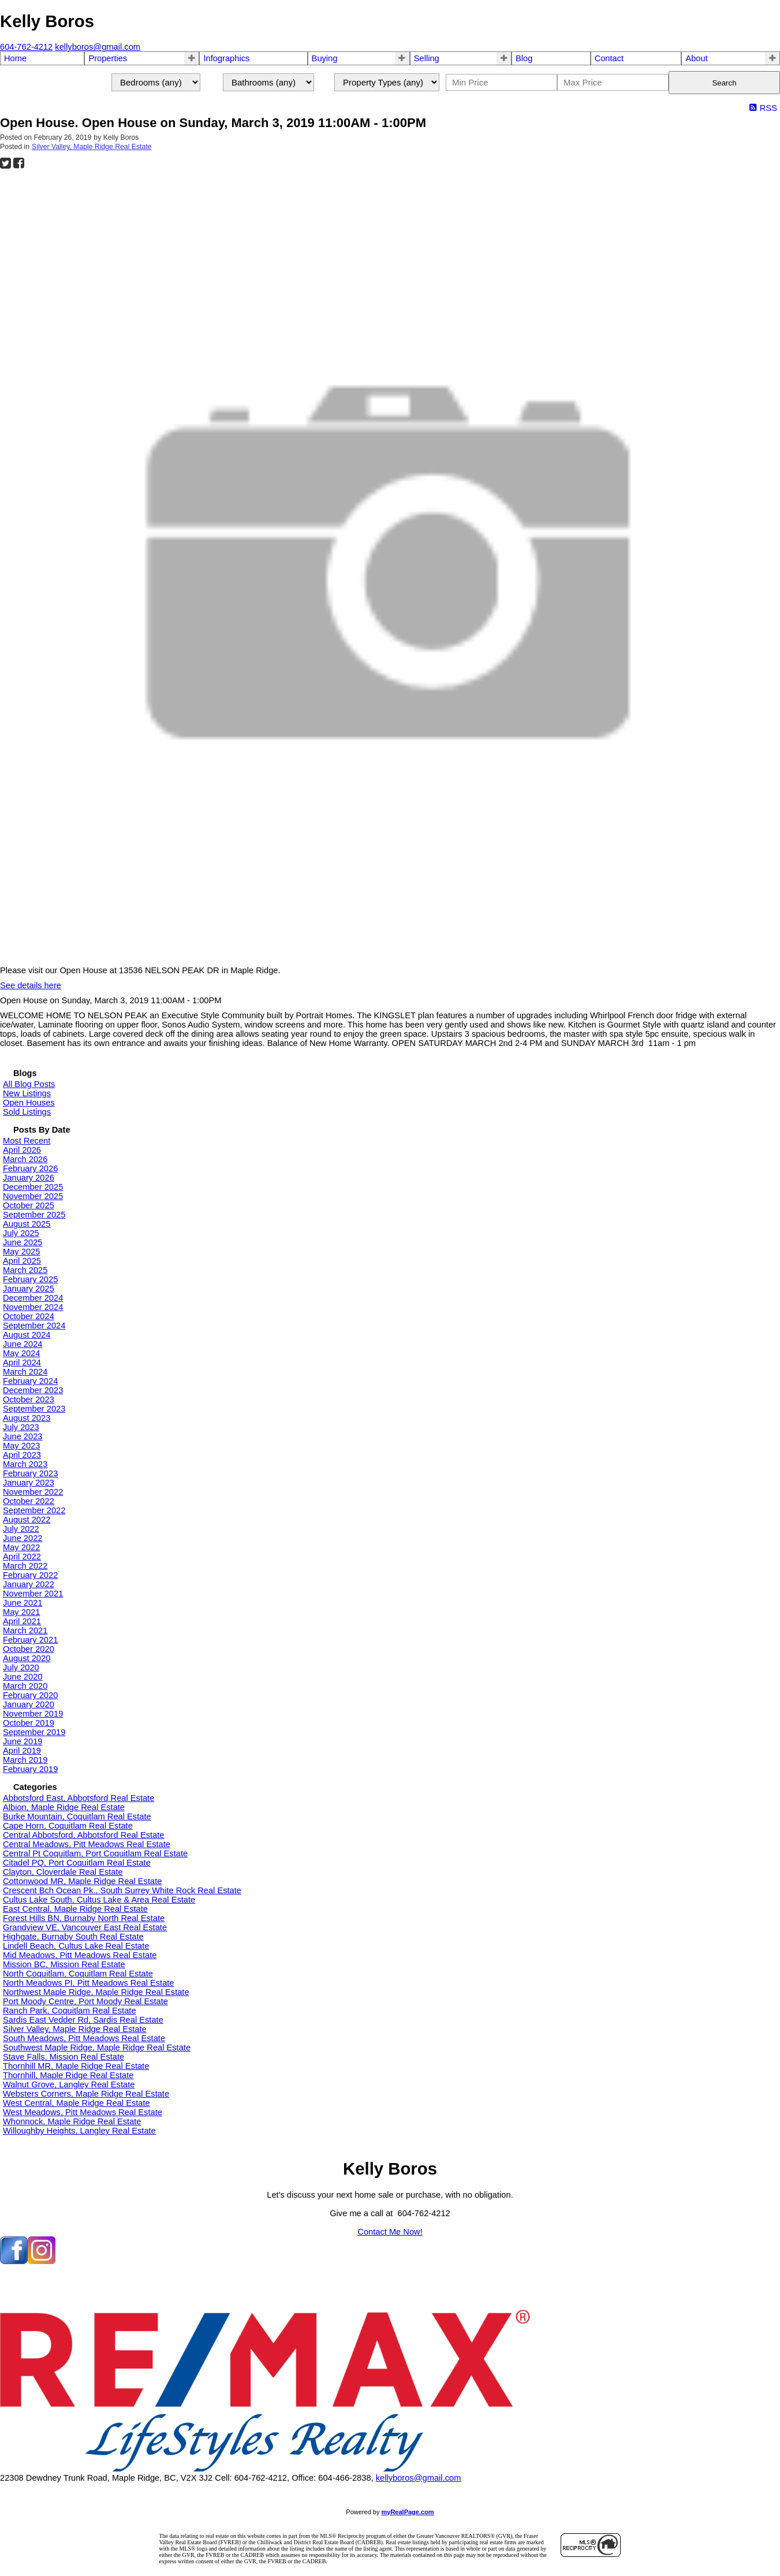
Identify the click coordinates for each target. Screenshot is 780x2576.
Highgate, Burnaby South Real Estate (73, 1936)
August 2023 (26, 1418)
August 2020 (26, 1658)
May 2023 (21, 1445)
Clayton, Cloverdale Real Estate (63, 1872)
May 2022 (21, 1547)
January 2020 (28, 1704)
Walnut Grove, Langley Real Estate (69, 2084)
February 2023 (30, 1473)
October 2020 (28, 1649)
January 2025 (28, 1288)
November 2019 (33, 1713)
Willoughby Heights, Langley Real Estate (79, 2130)
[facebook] (14, 2261)
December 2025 (33, 1187)
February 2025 (30, 1279)
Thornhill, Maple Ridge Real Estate (68, 2075)
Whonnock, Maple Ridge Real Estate (72, 2121)
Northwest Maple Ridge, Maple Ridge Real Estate (96, 1992)
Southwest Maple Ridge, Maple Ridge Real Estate (97, 2047)
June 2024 (22, 1344)
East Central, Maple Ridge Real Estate (75, 1909)
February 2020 (30, 1695)
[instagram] (41, 2261)
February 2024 (30, 1381)
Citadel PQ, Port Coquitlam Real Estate (77, 1862)
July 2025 (21, 1233)
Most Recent (26, 1140)
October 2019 (28, 1723)
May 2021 (21, 1612)
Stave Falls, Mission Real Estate (63, 2056)
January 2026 (28, 1177)
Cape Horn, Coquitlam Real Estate (68, 1825)
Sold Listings (27, 1111)
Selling (426, 58)
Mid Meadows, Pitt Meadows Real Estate (79, 1955)
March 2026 (25, 1159)
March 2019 (25, 1760)
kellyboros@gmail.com (418, 2477)
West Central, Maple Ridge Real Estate (76, 2103)
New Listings (27, 1093)
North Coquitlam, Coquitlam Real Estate (78, 1973)
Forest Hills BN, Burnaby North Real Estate (84, 1918)
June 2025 (22, 1242)
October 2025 (28, 1205)
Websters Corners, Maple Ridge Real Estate (86, 2093)
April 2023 (22, 1455)
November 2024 (33, 1307)
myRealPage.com (408, 2511)
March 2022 (25, 1565)
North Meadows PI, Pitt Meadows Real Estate (88, 1982)
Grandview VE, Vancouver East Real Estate (85, 1927)
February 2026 (30, 1168)
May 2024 (21, 1353)
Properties (107, 58)
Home (15, 58)
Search (724, 83)
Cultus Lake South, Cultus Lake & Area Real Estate (99, 1899)
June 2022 (22, 1538)
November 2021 (33, 1593)
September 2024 (34, 1325)
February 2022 (30, 1575)
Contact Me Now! (389, 2231)
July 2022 (21, 1528)
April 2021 (22, 1621)
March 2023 (25, 1464)
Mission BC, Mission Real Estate (64, 1964)
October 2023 (28, 1399)
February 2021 (30, 1639)
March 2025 (25, 1270)
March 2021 (25, 1630)
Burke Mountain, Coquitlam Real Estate (77, 1816)
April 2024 (22, 1362)
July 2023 (21, 1427)
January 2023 (28, 1482)
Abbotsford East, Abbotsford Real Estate (78, 1798)
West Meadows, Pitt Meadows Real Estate (82, 2112)
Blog (524, 58)
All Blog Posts (29, 1084)
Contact (609, 58)
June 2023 (22, 1436)
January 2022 (28, 1584)
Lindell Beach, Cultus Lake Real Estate (76, 1945)
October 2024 (28, 1316)
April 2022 (22, 1556)
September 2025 (34, 1214)
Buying (325, 58)
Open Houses (29, 1102)
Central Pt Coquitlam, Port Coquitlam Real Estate (95, 1853)
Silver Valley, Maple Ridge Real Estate (91, 147)
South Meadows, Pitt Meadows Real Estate (84, 2038)
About (696, 58)
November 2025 (33, 1196)
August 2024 (26, 1334)
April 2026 (22, 1150)
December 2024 (33, 1297)
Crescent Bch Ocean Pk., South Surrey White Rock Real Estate (122, 1890)
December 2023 (33, 1390)
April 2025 (22, 1260)
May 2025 (21, 1251)
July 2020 (21, 1667)
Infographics (226, 58)
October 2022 (28, 1501)
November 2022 (33, 1492)
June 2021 (22, 1602)
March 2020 (25, 1686)
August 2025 (26, 1224)
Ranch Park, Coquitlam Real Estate (69, 2010)
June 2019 (22, 1741)
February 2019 (30, 1769)
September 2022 (34, 1510)
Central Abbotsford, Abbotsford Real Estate (83, 1835)
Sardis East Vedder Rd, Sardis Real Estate (83, 2019)
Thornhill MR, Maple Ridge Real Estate (76, 2066)
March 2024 (25, 1371)
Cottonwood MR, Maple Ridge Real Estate (82, 1881)
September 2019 (34, 1732)
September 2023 (34, 1408)
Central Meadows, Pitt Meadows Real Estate (86, 1844)
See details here (30, 985)
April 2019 (22, 1750)
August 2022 (26, 1519)
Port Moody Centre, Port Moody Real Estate (85, 2001)
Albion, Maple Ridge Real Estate (64, 1807)
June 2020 (22, 1676)
